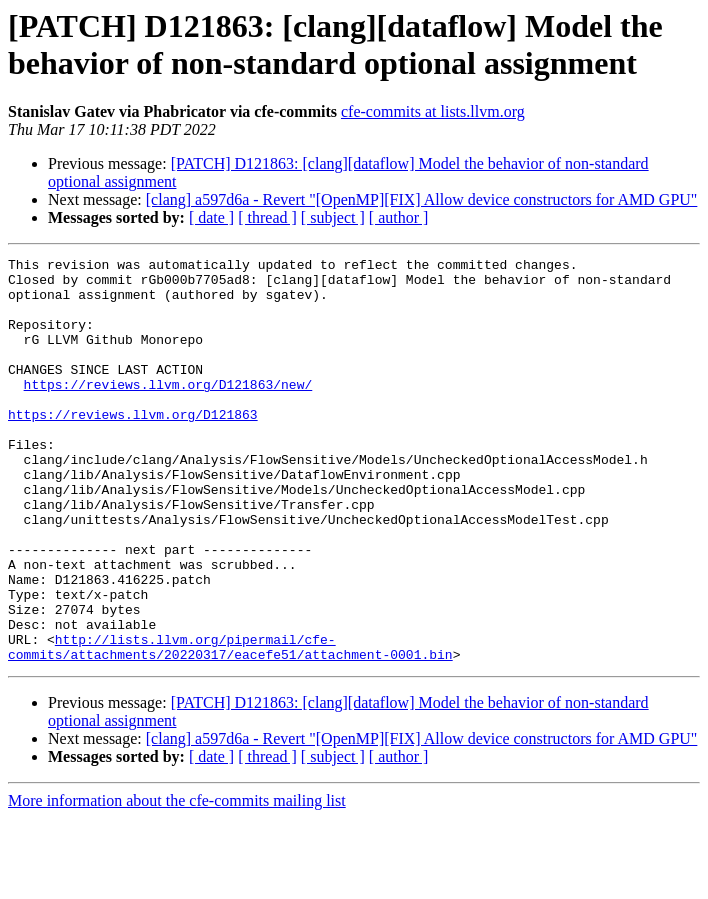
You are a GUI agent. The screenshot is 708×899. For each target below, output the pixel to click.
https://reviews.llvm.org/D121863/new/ (168, 411)
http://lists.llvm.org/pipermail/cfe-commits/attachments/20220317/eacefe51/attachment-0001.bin (230, 726)
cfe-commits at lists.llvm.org (433, 111)
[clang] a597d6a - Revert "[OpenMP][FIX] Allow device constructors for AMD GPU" (422, 199)
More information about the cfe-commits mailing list (177, 881)
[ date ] (211, 217)
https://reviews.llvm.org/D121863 (133, 447)
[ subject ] (333, 217)
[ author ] (399, 217)
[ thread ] (267, 217)
